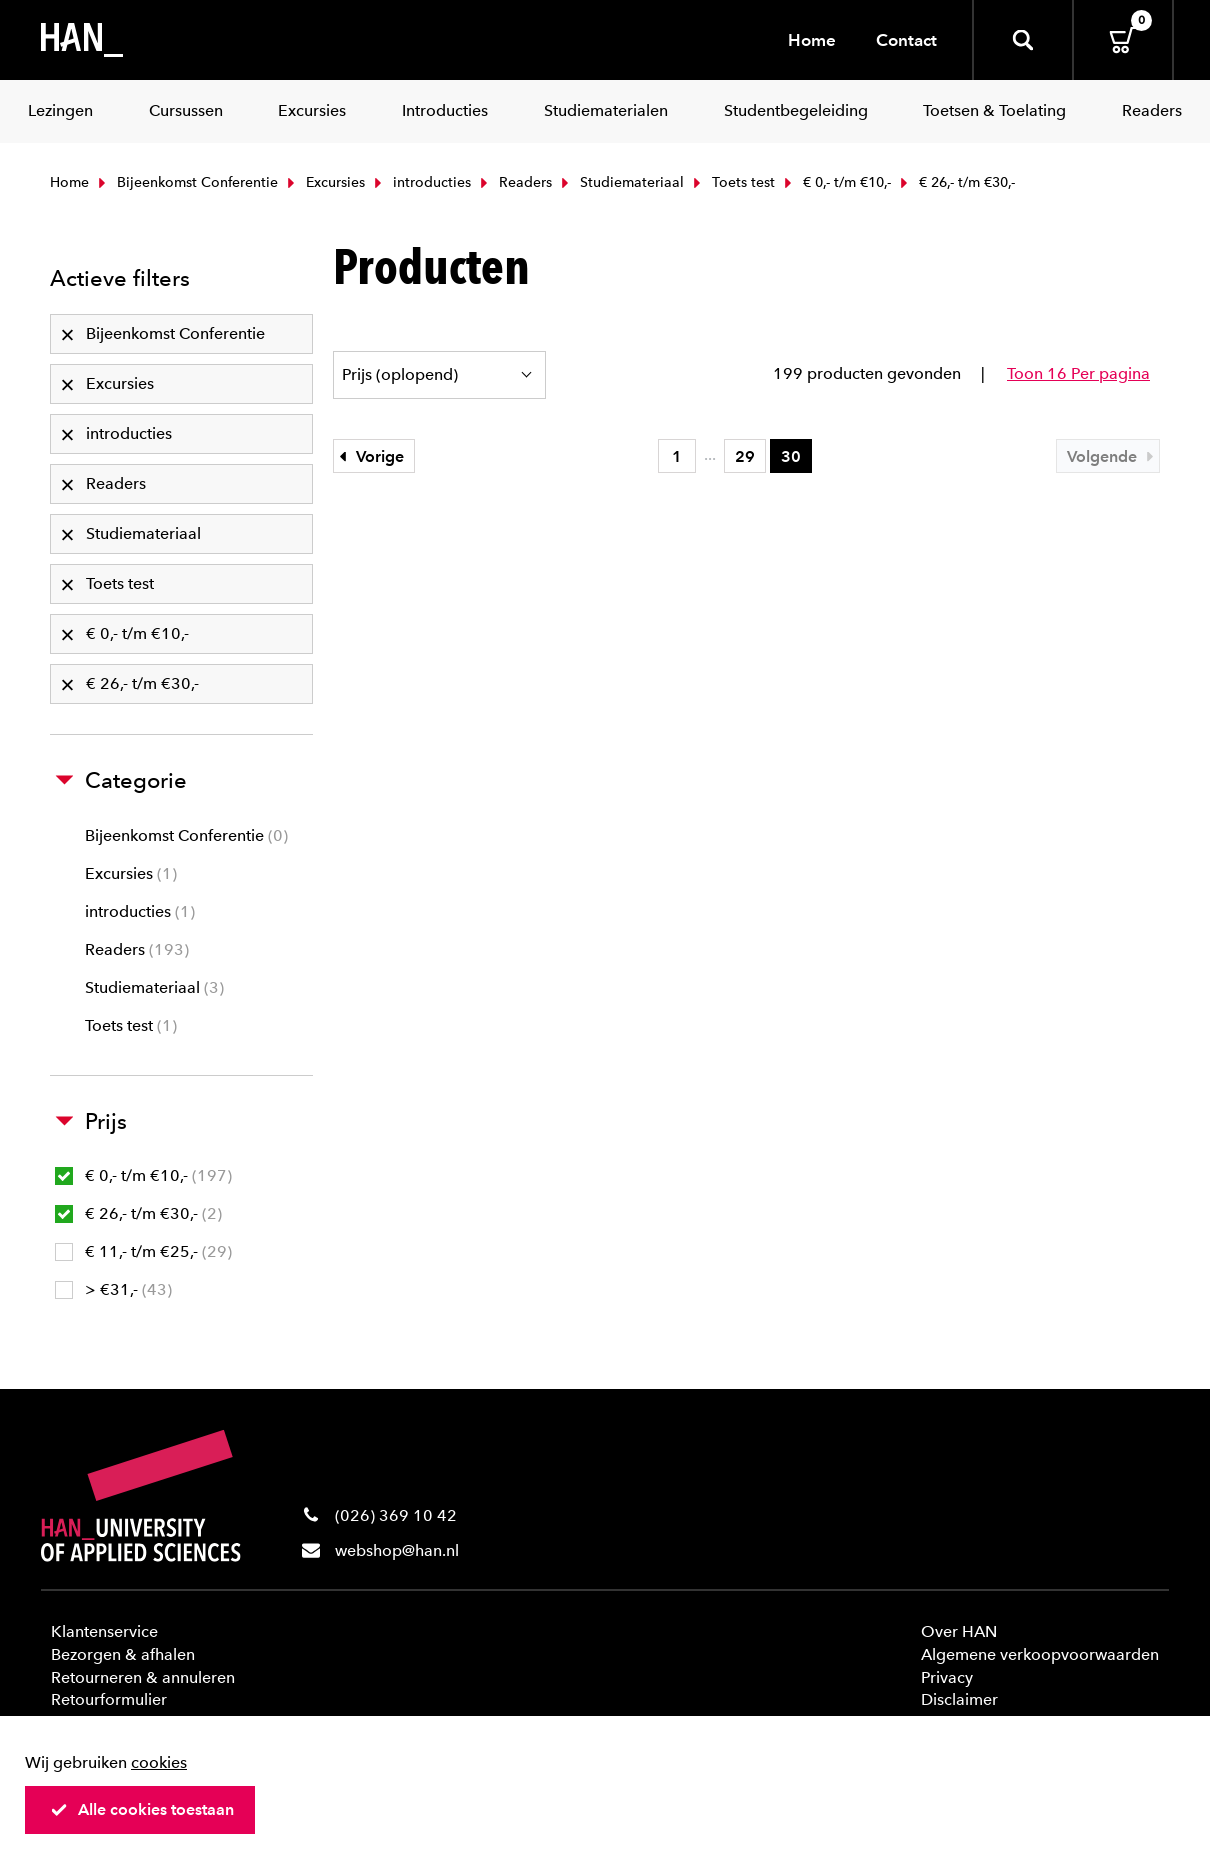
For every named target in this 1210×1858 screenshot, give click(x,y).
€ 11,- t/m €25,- (143, 1251)
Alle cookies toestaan (142, 1809)
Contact (906, 40)
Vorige (369, 456)
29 (745, 456)
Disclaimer (959, 1699)
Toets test (732, 182)
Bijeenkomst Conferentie (186, 182)
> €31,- (113, 1289)
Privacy (947, 1677)
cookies (159, 1762)
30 (791, 456)
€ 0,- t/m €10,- (835, 182)
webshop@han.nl (397, 1550)
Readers (514, 182)
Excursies (324, 182)
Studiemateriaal (620, 182)
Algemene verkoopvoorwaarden (1040, 1654)
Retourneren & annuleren (143, 1677)
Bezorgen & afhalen (123, 1654)
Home (812, 40)
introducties (420, 182)
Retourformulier (109, 1699)
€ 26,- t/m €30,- (138, 1213)
